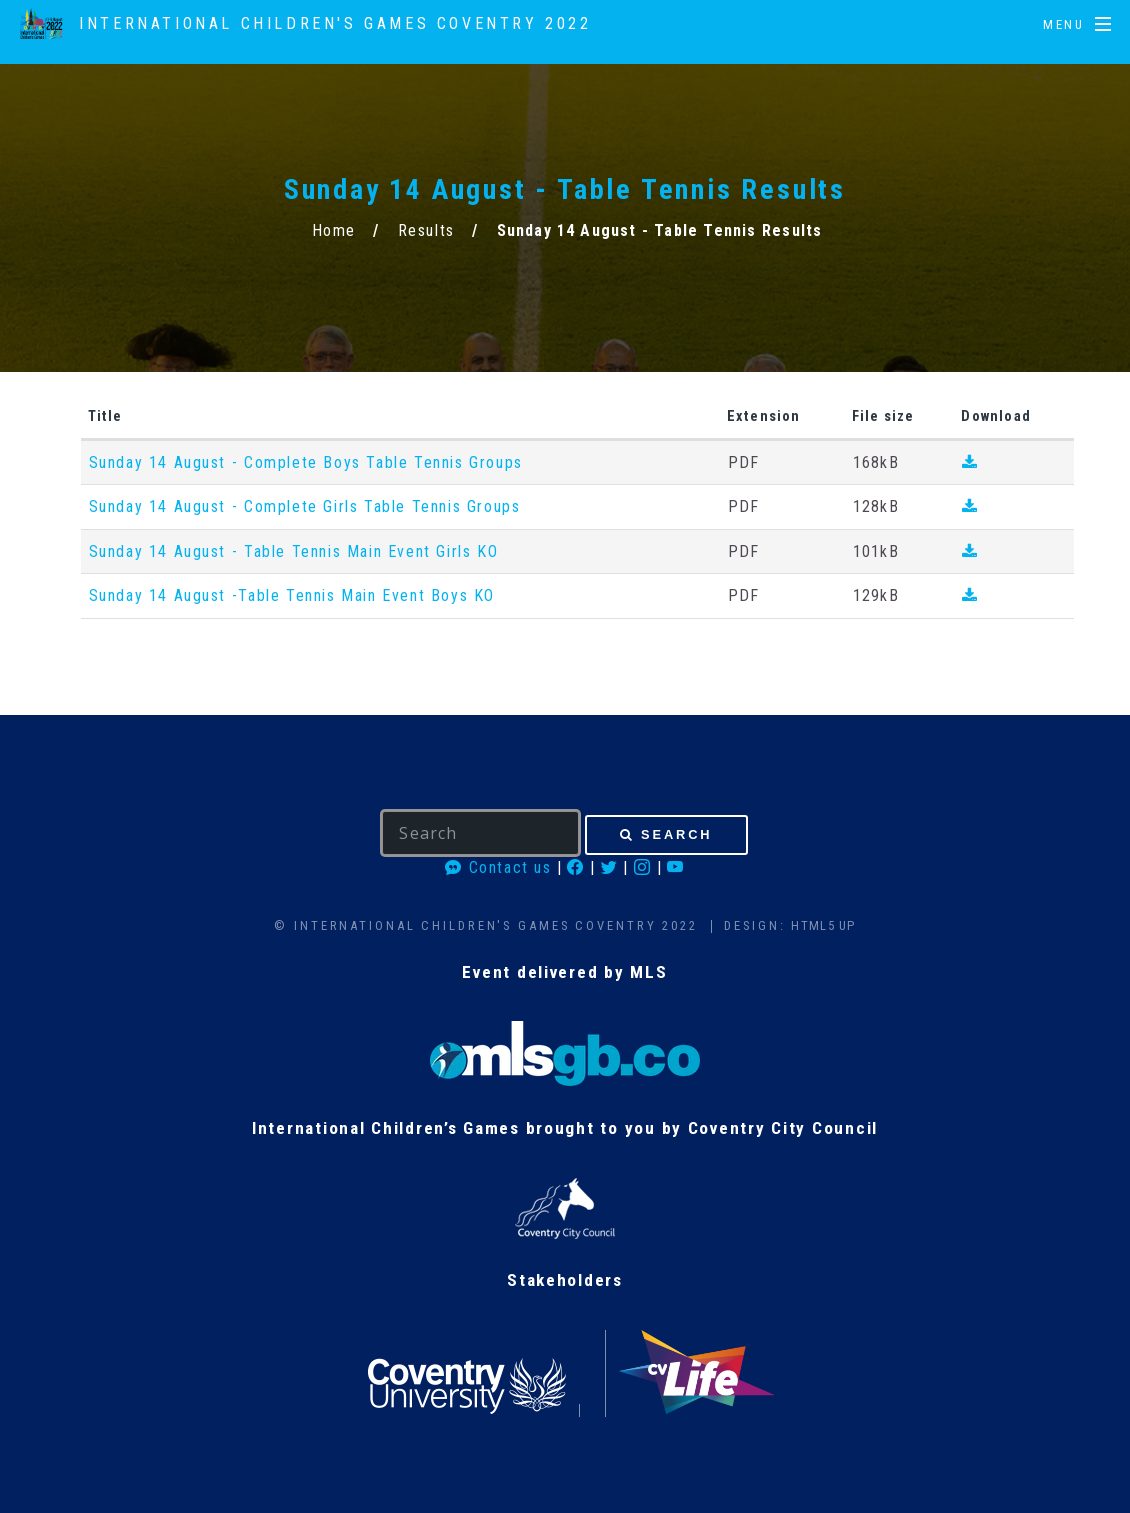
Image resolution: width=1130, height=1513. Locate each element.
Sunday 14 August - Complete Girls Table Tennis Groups (305, 506)
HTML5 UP (823, 925)
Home (334, 230)
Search (676, 834)
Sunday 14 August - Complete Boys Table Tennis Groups (306, 462)
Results (426, 230)
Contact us (498, 867)
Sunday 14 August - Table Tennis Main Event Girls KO (294, 551)
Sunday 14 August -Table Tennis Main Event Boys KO (292, 595)
